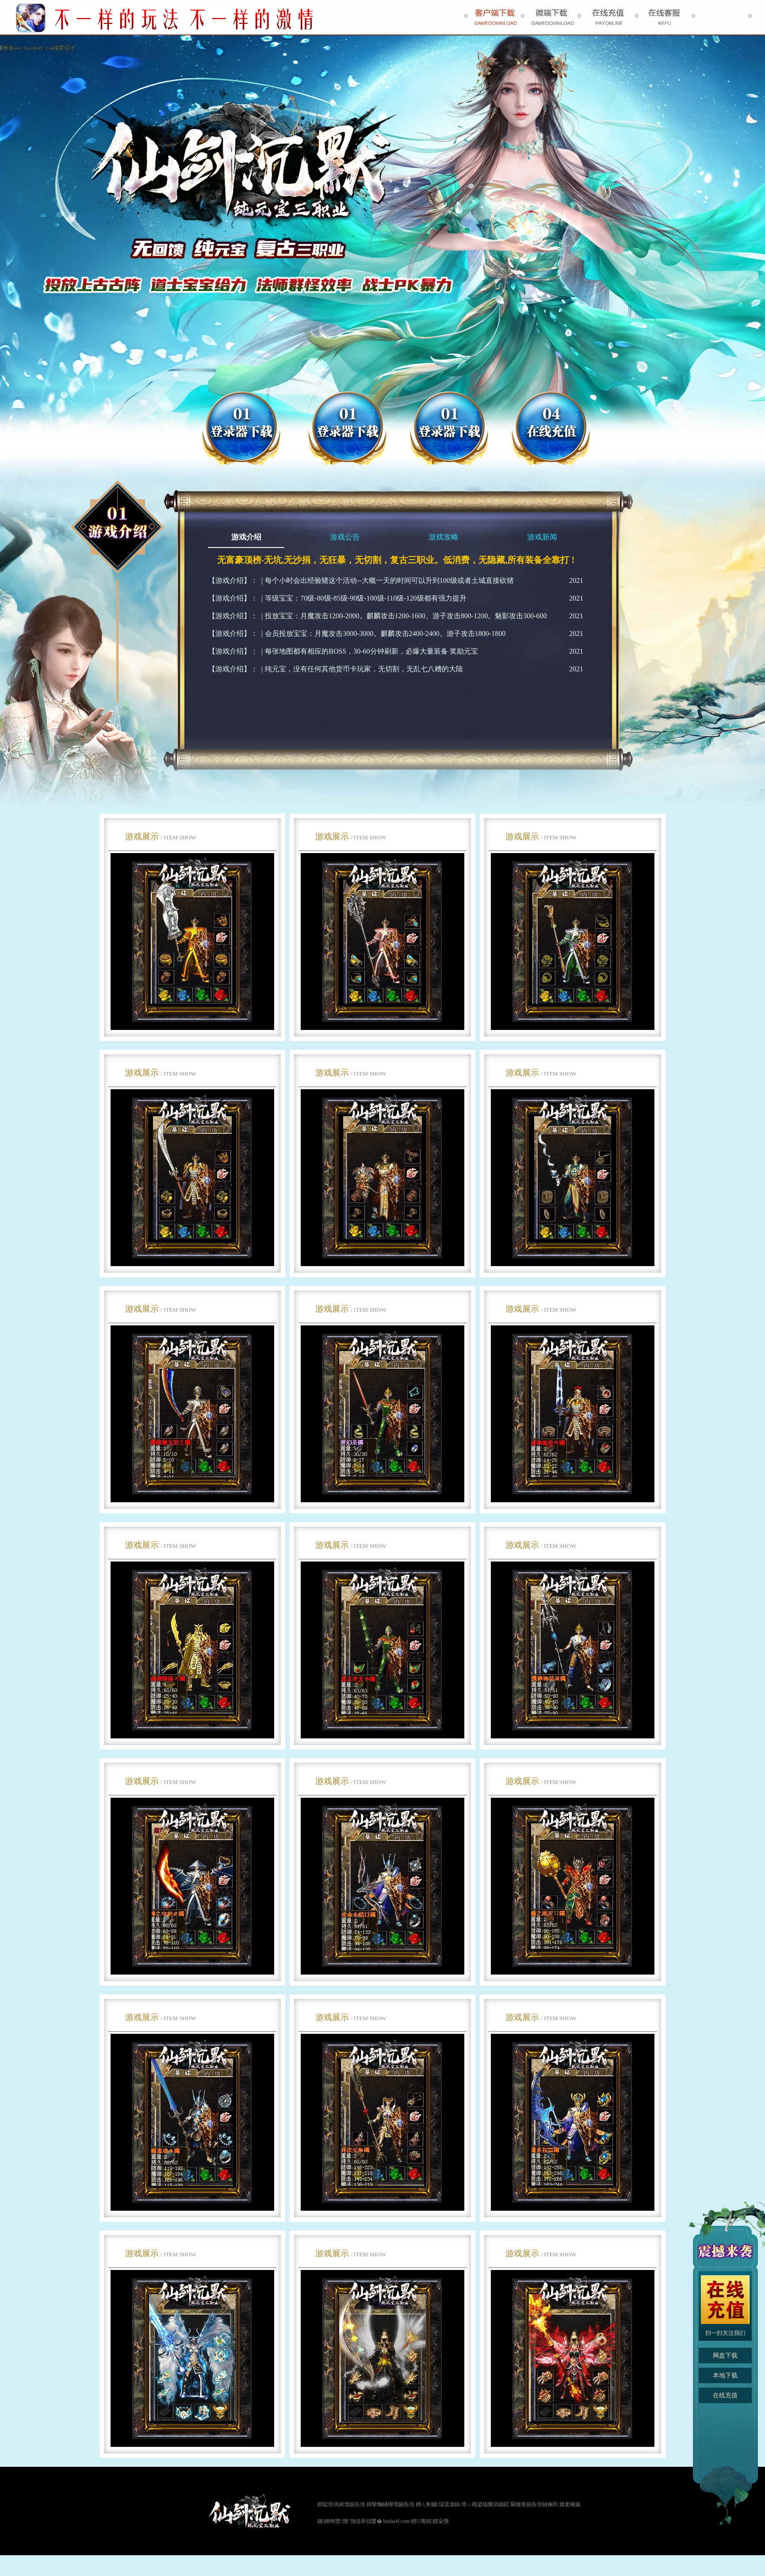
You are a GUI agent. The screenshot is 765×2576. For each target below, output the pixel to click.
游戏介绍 (246, 537)
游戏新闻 (542, 537)
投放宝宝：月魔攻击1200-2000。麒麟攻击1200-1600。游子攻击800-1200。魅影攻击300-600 (406, 616)
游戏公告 (345, 537)
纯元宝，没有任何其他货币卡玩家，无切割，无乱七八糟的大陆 (364, 669)
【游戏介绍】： (233, 580)
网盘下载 (241, 428)
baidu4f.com (396, 2521)
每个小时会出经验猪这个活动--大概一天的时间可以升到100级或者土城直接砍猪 (389, 580)
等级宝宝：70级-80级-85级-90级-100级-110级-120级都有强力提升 (365, 598)
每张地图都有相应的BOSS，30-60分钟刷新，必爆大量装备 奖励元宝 (371, 651)
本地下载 (725, 2375)
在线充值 (550, 428)
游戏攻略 (443, 537)
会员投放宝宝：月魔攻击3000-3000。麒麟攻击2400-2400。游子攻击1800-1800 (385, 633)
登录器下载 (449, 428)
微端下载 (347, 428)
